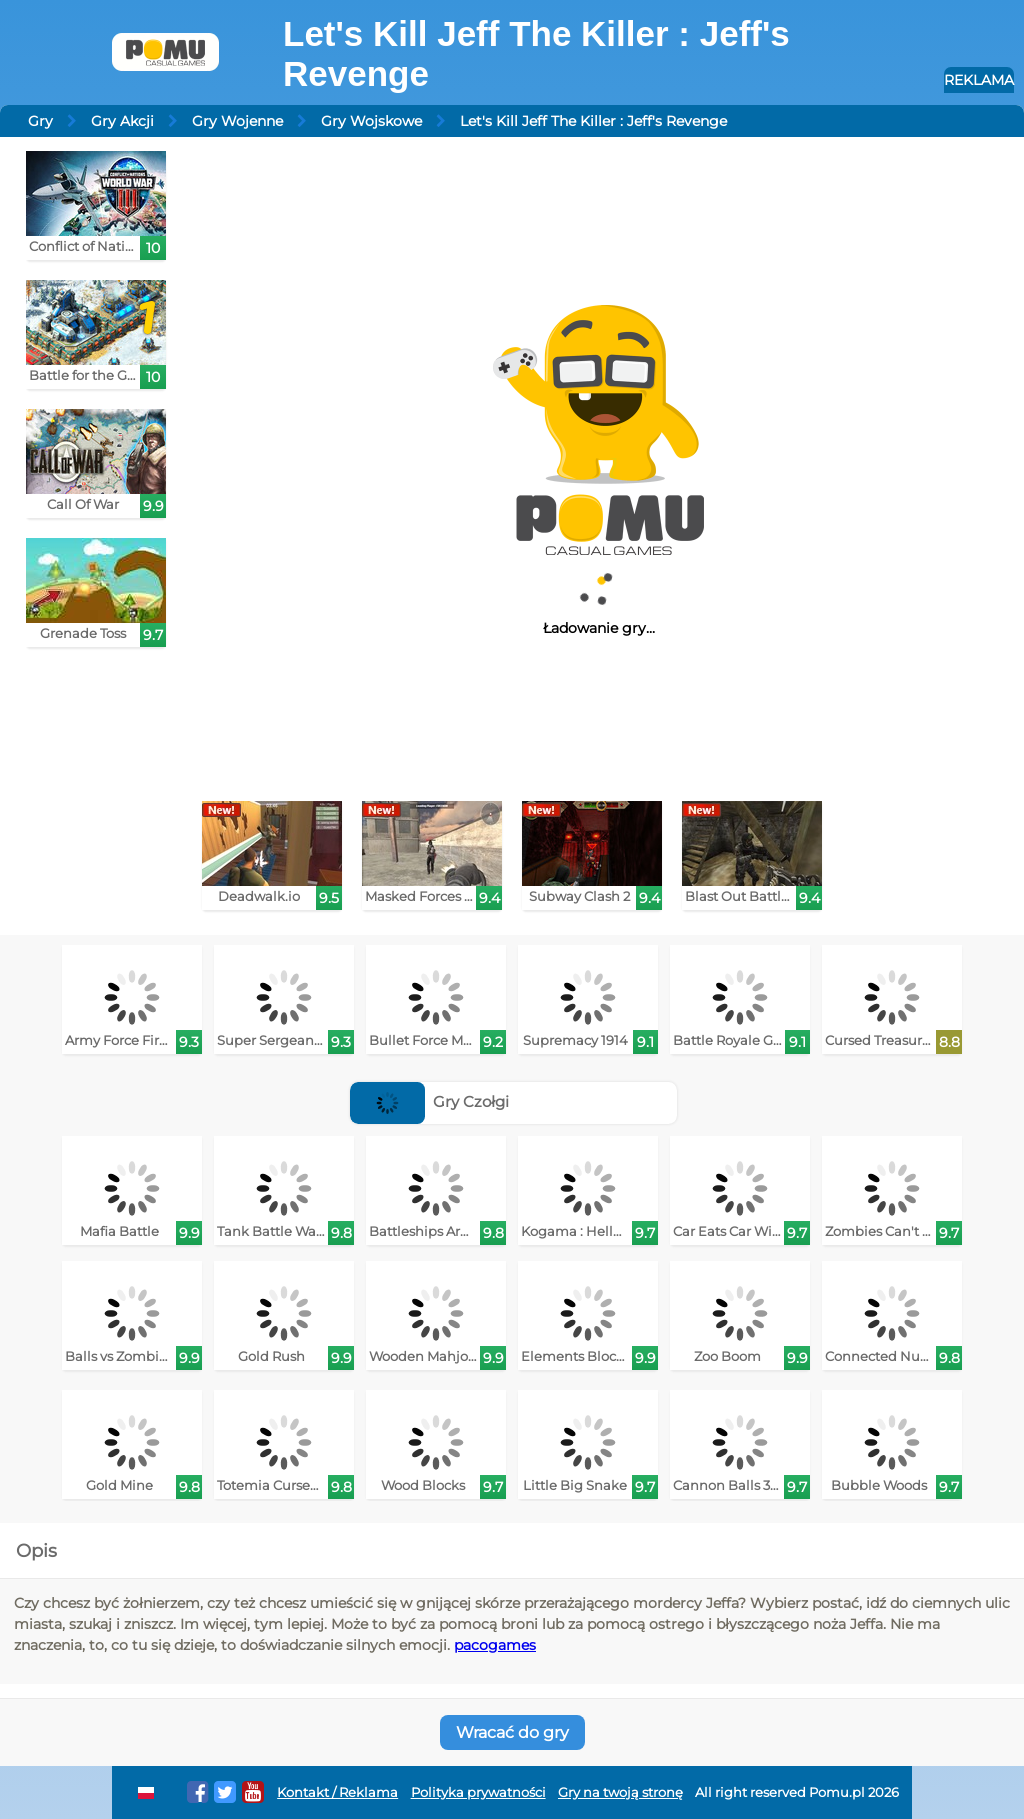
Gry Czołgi (430, 1101)
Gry (40, 121)
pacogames (495, 1645)
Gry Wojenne (237, 121)
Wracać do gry (512, 1732)
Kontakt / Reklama (337, 1792)
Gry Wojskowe (371, 121)
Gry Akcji (122, 121)
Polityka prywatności (478, 1792)
